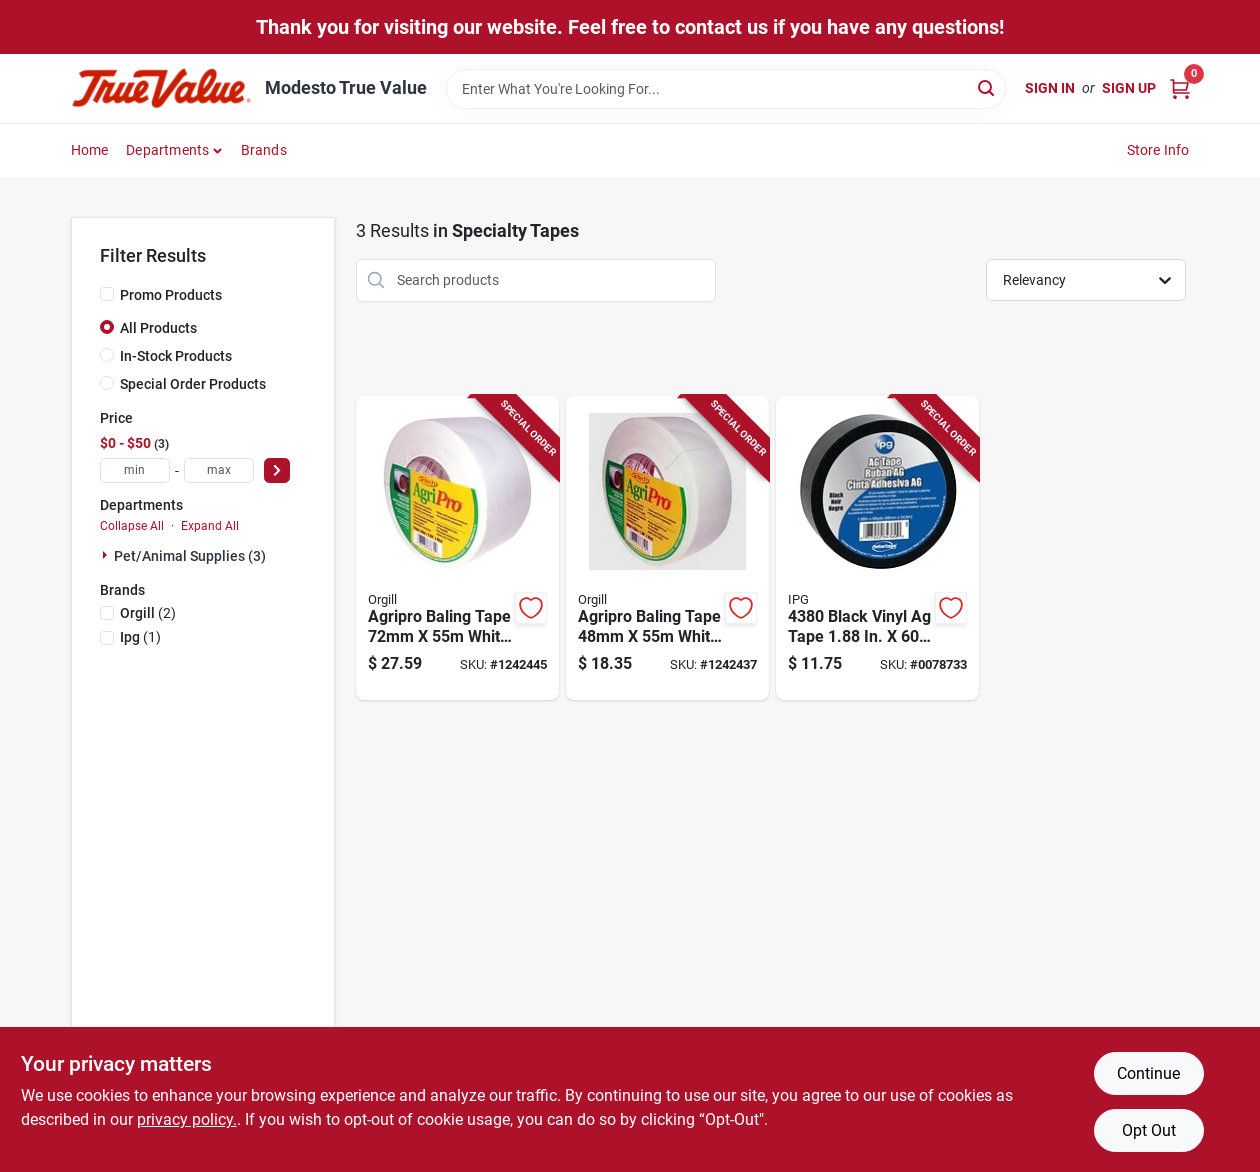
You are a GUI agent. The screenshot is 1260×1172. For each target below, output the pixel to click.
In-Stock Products (176, 356)
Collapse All (132, 526)
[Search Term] (726, 89)
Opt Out (1149, 1130)
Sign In (1050, 88)
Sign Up (1129, 88)
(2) (148, 613)
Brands (264, 150)
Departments (167, 150)
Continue (1148, 1073)
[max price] (219, 470)
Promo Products (171, 295)
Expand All (210, 526)
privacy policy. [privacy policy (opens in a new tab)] (187, 1119)
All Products (158, 328)
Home (90, 150)
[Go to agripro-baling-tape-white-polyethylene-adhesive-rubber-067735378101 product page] (667, 548)
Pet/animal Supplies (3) (190, 556)
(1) (140, 637)
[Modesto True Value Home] (161, 88)
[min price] (135, 470)
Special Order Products (193, 384)
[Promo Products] (107, 294)
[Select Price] (277, 470)
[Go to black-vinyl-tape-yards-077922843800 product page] (877, 548)
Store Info (1158, 150)
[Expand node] (107, 555)
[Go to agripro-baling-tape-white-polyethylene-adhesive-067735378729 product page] (457, 548)
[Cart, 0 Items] (1180, 88)
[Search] (987, 87)
